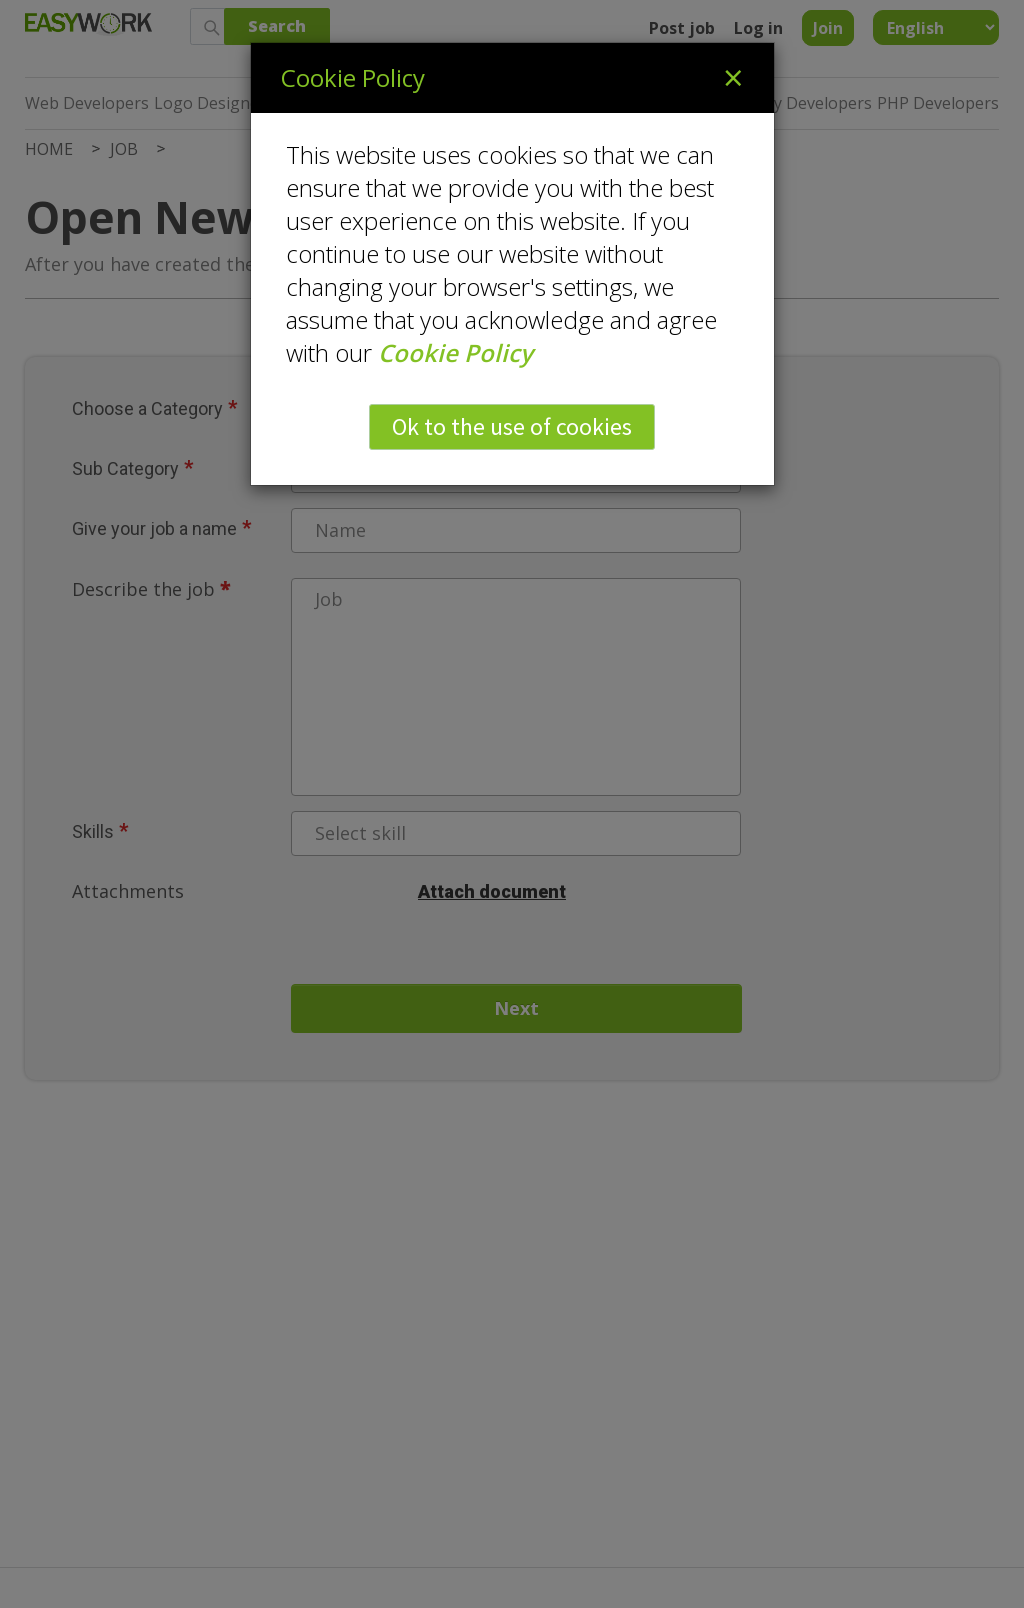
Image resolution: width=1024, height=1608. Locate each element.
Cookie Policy (455, 352)
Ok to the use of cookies (512, 426)
